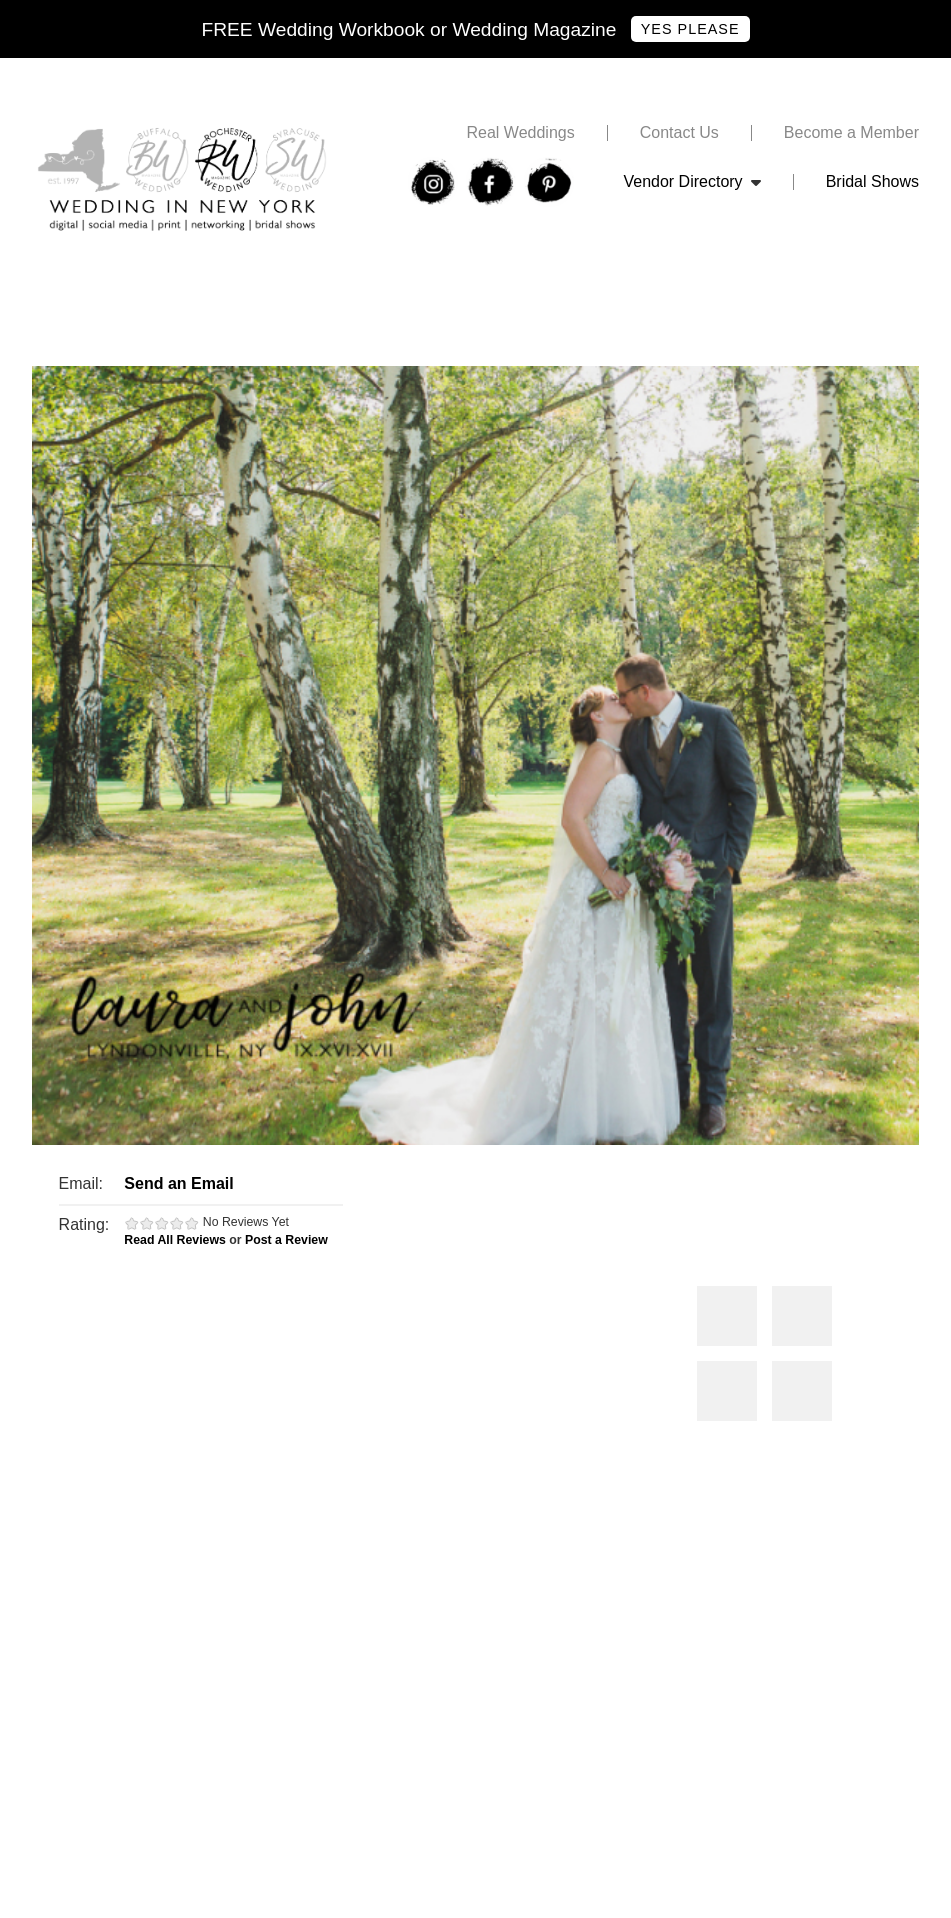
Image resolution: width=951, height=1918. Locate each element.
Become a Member (851, 133)
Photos (727, 1316)
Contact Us (679, 133)
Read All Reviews (175, 1240)
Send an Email (178, 1183)
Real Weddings (520, 133)
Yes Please (690, 29)
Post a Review (286, 1240)
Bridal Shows (872, 182)
